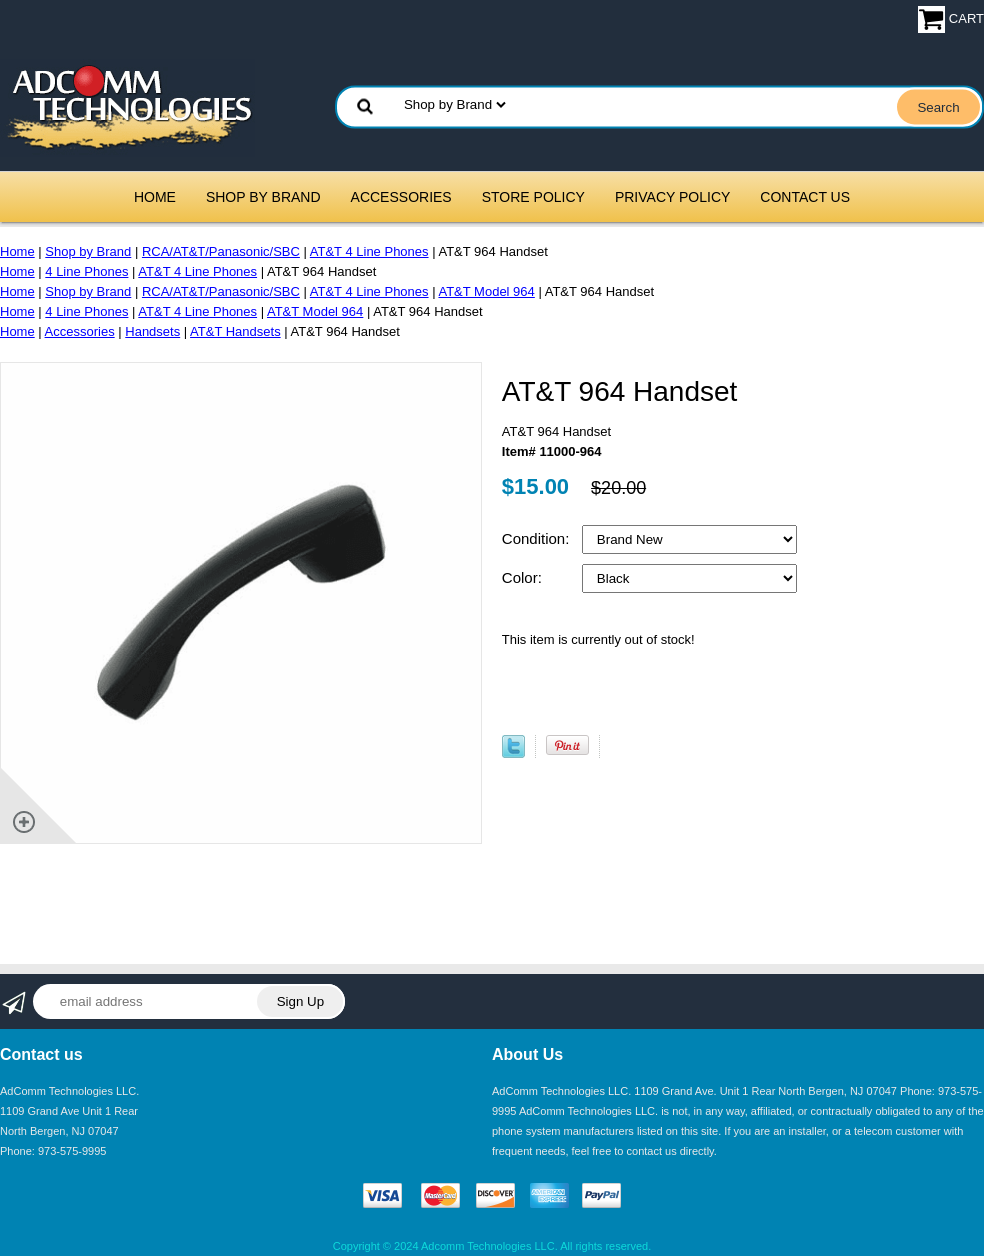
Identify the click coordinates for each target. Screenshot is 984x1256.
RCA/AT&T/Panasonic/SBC (221, 251)
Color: (524, 577)
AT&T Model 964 (486, 291)
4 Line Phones (86, 271)
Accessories (401, 197)
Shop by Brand (263, 197)
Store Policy (533, 197)
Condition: (538, 538)
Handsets (152, 331)
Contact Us (805, 197)
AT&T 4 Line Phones (369, 251)
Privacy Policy (672, 197)
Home (155, 197)
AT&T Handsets (235, 331)
